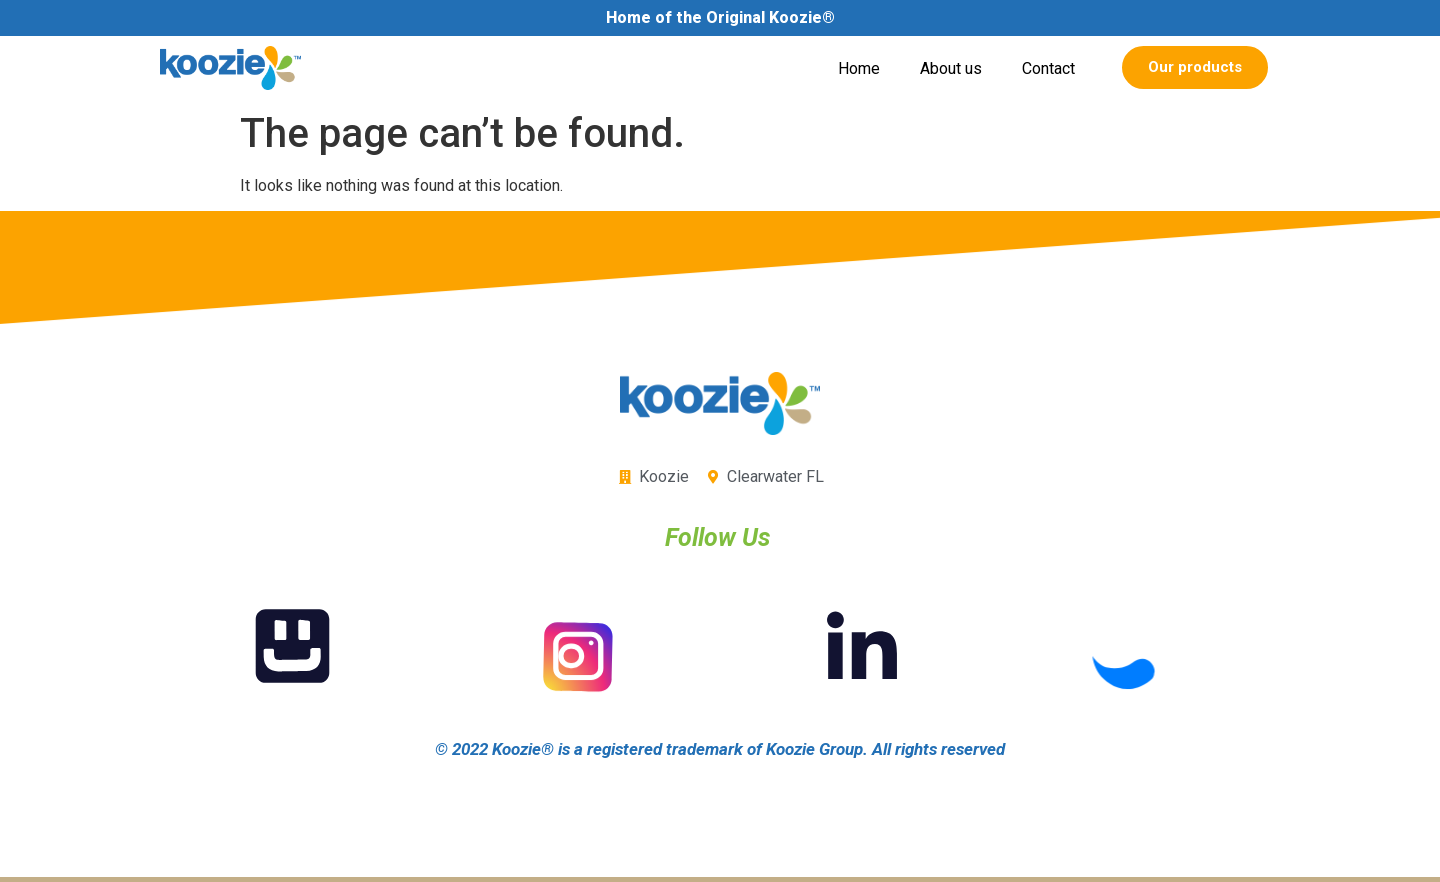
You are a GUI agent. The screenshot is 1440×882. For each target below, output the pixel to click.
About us (951, 68)
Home (859, 68)
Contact (1048, 68)
